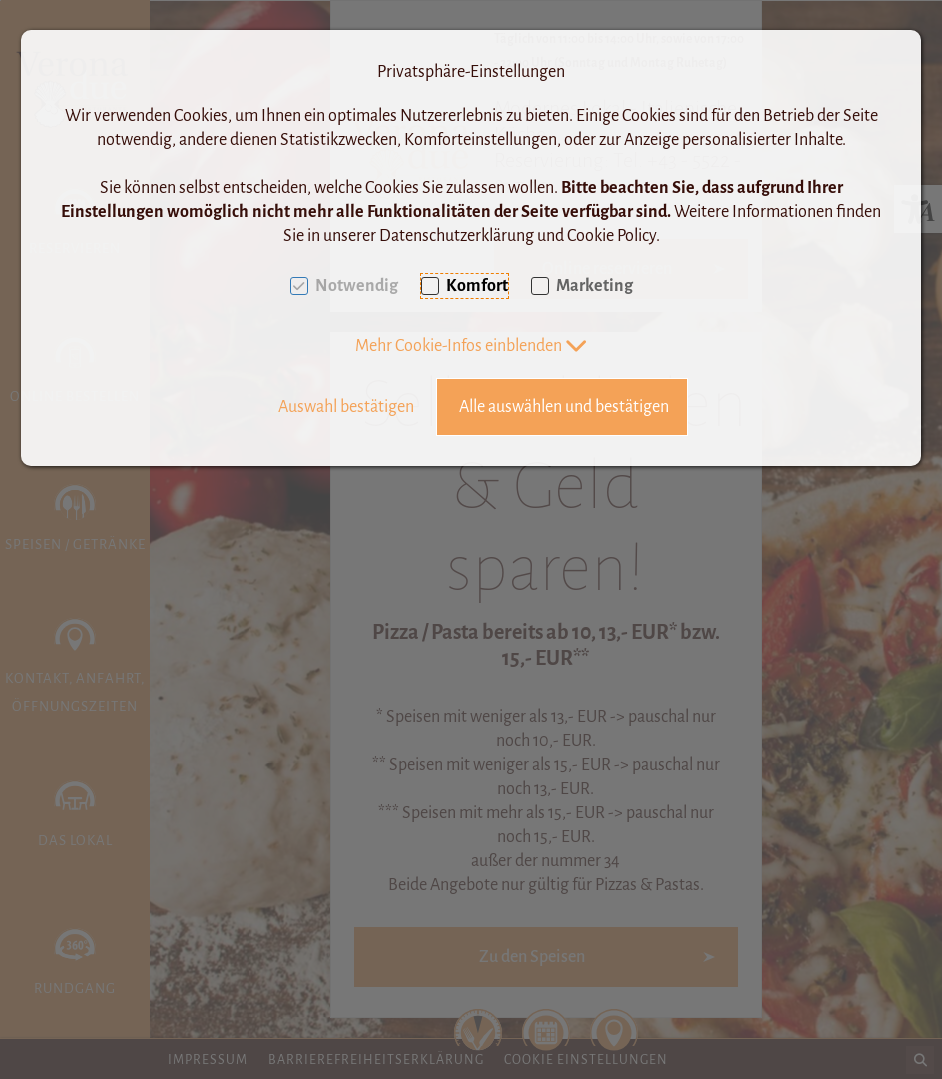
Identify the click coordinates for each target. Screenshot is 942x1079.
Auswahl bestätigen (346, 407)
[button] (471, 346)
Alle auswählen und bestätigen (564, 407)
